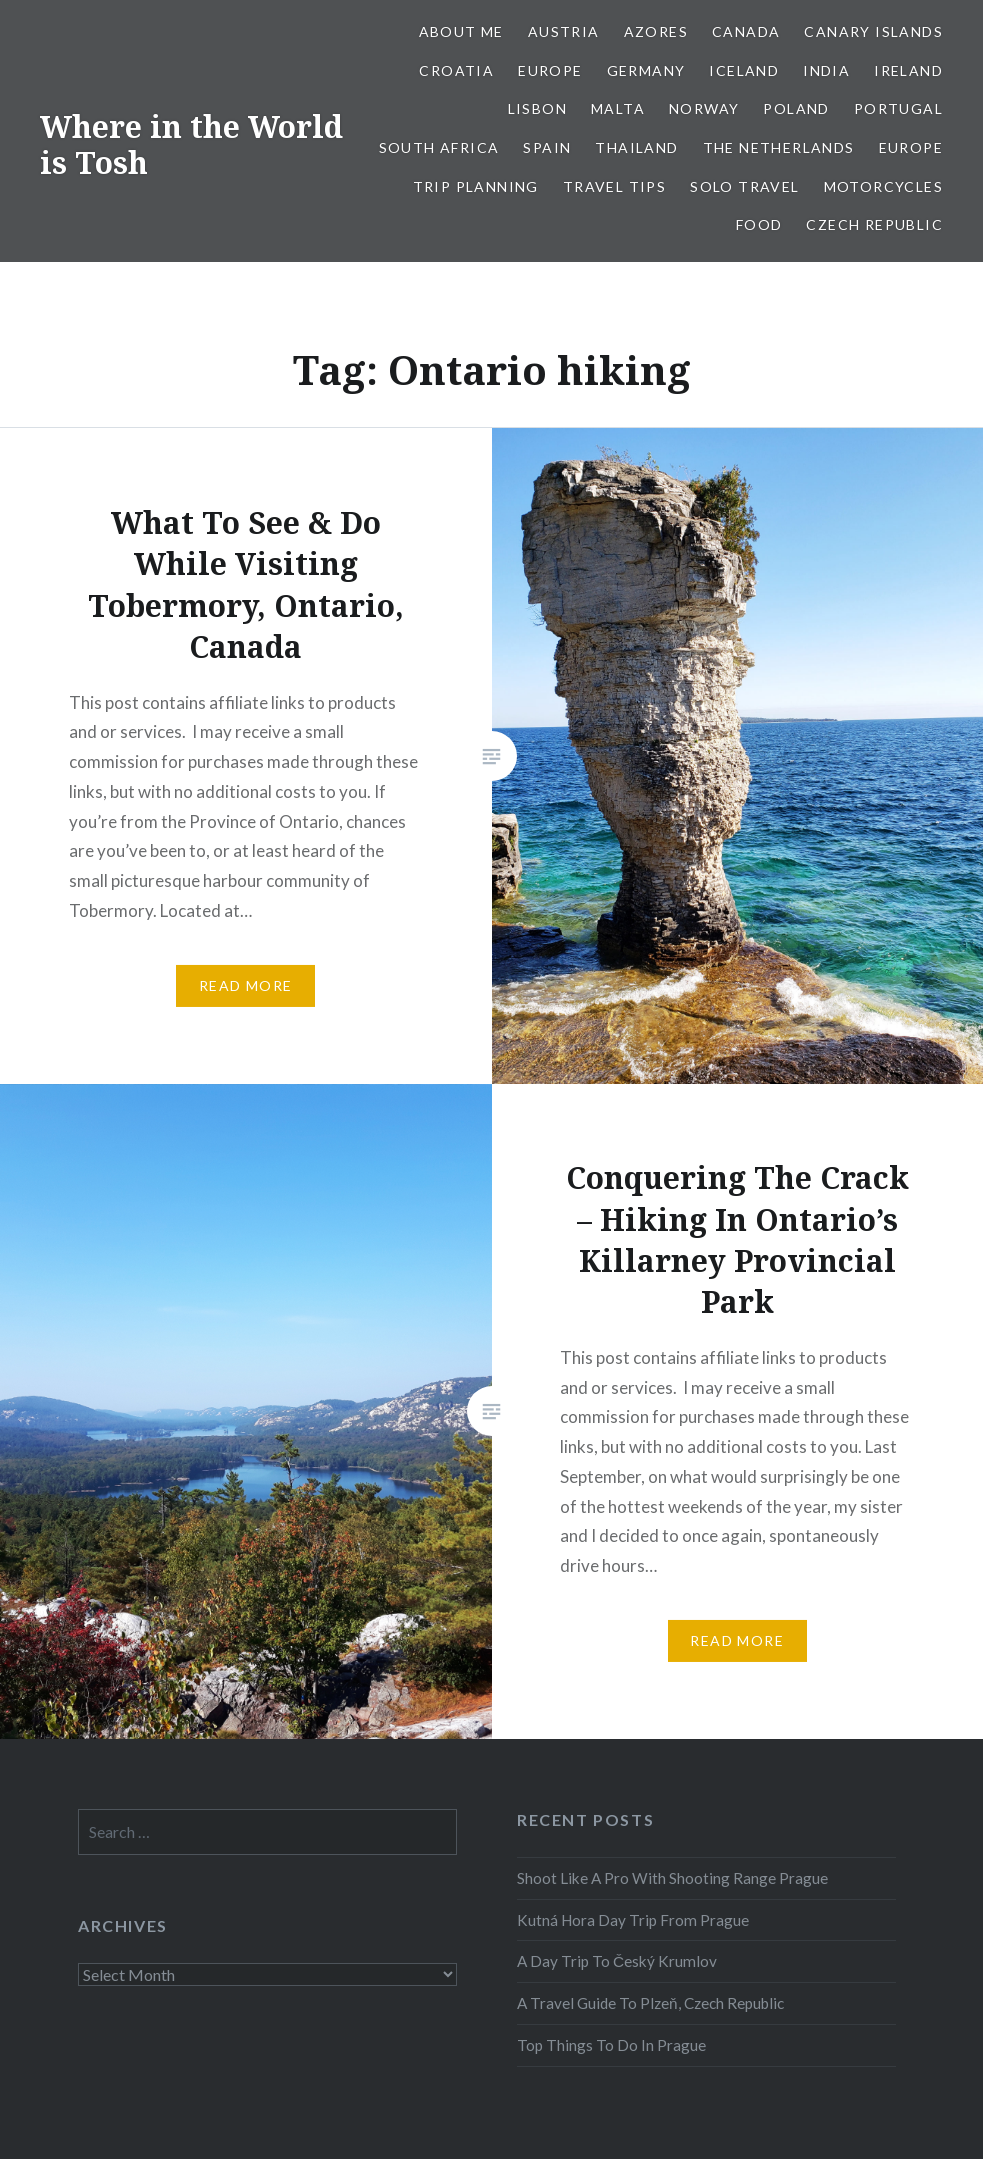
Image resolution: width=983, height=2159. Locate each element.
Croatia (456, 70)
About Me (461, 31)
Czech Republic (874, 224)
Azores (656, 31)
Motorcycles (883, 186)
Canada (746, 31)
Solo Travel (744, 186)
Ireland (908, 70)
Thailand (636, 147)
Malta (618, 108)
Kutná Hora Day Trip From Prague (633, 1920)
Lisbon (537, 108)
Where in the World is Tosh (191, 144)
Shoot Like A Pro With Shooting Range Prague (672, 1878)
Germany (646, 70)
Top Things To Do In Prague (611, 2045)
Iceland (744, 70)
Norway (704, 108)
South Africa (439, 147)
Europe (550, 70)
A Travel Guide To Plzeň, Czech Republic (650, 2003)
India (826, 70)
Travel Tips (614, 186)
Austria (564, 31)
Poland (796, 108)
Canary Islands (873, 31)
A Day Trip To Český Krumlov (617, 1961)
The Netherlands (779, 147)
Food (759, 224)
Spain (547, 147)
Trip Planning (476, 186)
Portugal (898, 108)
